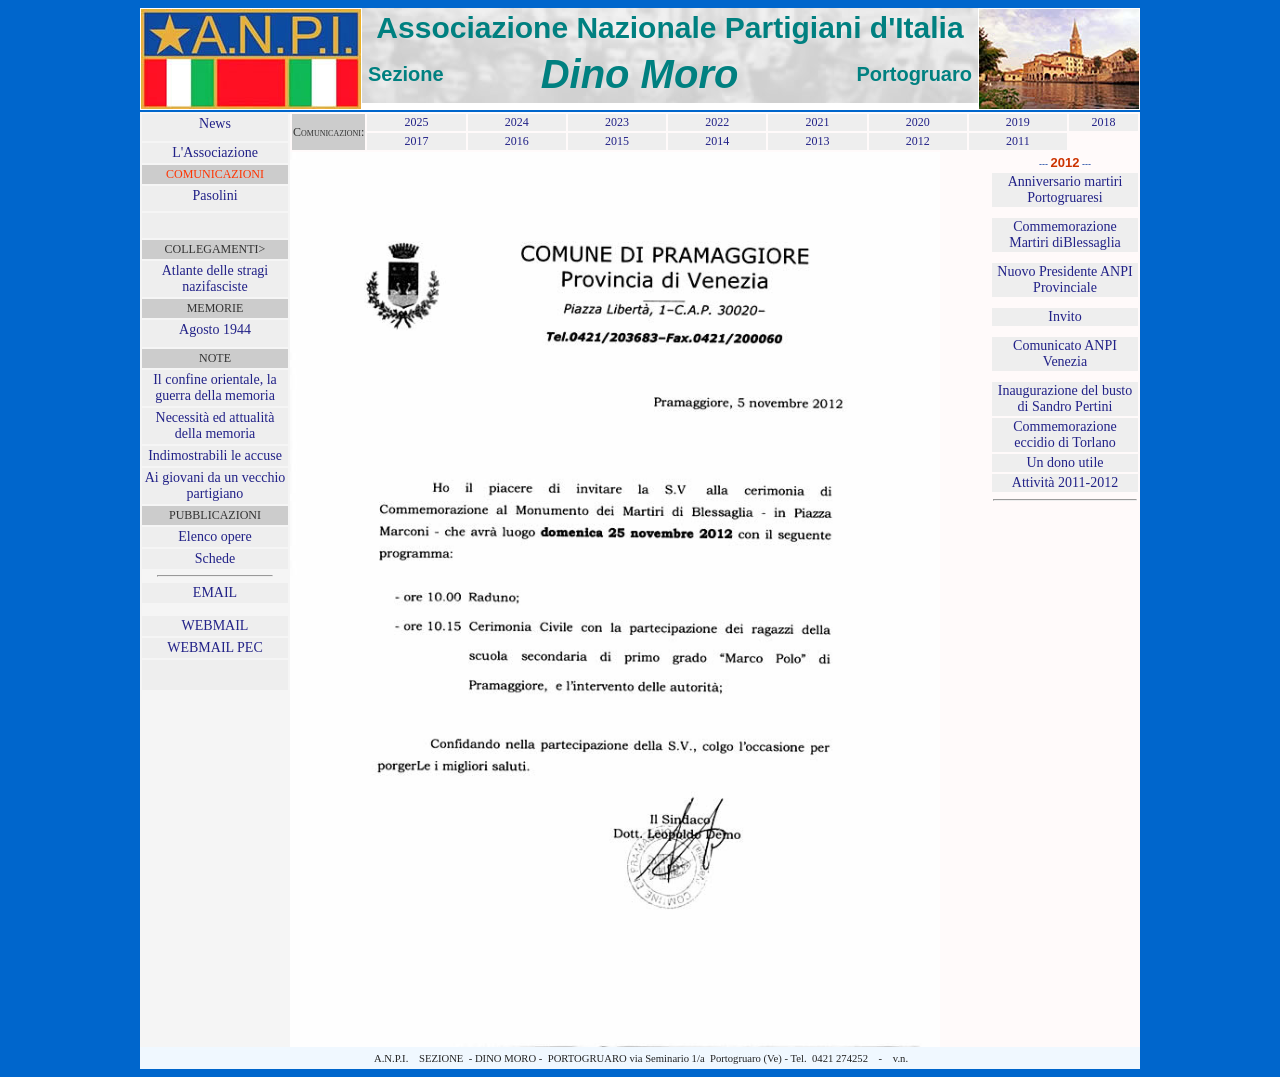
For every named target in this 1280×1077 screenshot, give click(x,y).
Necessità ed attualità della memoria (215, 425)
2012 (918, 141)
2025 (416, 122)
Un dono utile (1065, 462)
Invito (1064, 316)
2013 (817, 141)
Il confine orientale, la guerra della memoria (215, 387)
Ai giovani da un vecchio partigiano (215, 485)
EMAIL (215, 592)
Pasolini (214, 195)
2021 (817, 122)
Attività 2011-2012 (1065, 482)
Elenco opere (214, 536)
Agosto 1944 (215, 329)
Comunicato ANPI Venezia (1065, 353)
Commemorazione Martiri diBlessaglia (1065, 234)
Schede (215, 558)
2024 (517, 122)
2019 (1018, 122)
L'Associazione (215, 152)
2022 (717, 122)
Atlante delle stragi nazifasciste (215, 278)
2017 (416, 141)
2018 (1103, 122)
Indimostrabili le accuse (215, 455)
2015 (617, 141)
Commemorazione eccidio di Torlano (1064, 434)
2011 (1018, 141)
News (215, 123)
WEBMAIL (215, 625)
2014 (717, 141)
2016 (517, 141)
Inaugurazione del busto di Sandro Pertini (1065, 398)
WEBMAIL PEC (215, 647)
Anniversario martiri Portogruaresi (1065, 189)
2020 (918, 122)
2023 (617, 122)
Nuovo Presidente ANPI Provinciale (1064, 279)
